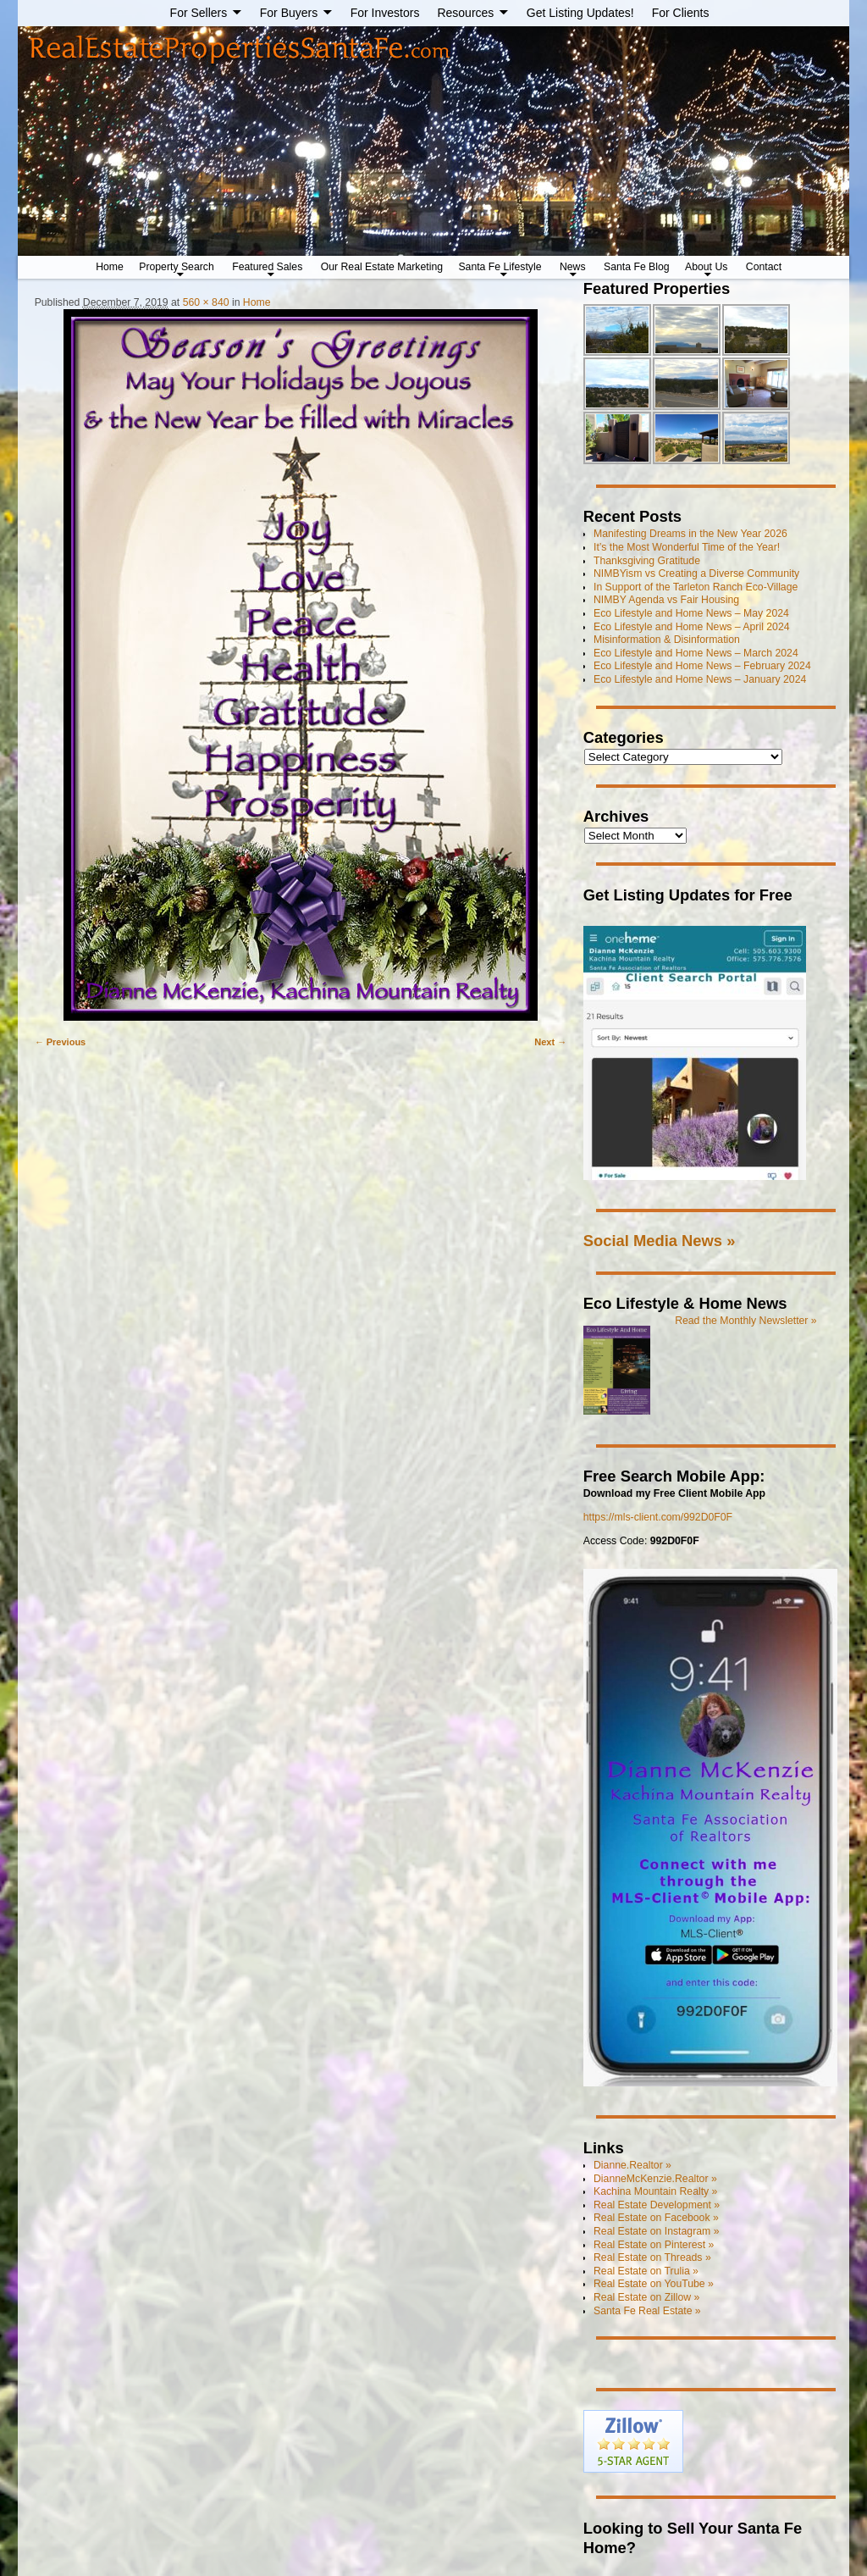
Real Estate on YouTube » (654, 2284)
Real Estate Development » (657, 2205)
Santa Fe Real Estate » (647, 2311)
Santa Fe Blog (637, 267)
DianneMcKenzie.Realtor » (655, 2179)
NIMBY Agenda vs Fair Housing (666, 600)
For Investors (385, 12)
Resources (465, 12)
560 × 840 (206, 302)
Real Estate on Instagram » (656, 2231)
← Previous (60, 1042)
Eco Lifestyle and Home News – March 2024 (696, 653)
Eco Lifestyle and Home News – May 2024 (691, 613)
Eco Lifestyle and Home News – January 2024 (700, 679)
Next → (550, 1042)
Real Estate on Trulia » (646, 2271)
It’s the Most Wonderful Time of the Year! (687, 547)
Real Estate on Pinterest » (654, 2245)
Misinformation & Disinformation (667, 639)
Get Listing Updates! (580, 12)
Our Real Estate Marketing (382, 267)
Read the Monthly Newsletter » (746, 1321)
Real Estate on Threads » (652, 2257)
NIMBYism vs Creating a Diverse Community (696, 573)
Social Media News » (659, 1240)
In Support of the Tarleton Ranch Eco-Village (696, 587)
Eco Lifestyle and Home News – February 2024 (702, 666)
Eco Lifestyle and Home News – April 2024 (692, 627)
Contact (763, 267)
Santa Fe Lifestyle (499, 267)
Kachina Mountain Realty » (655, 2191)
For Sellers (199, 12)
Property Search (176, 267)
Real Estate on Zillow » (646, 2297)
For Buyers (289, 12)
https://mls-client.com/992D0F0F (657, 1517)
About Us (706, 267)
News (573, 267)
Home (110, 267)
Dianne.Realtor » (632, 2165)
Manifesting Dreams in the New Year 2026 (690, 534)
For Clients (681, 12)
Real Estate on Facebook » (656, 2218)
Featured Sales (267, 267)
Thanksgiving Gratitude (647, 561)
